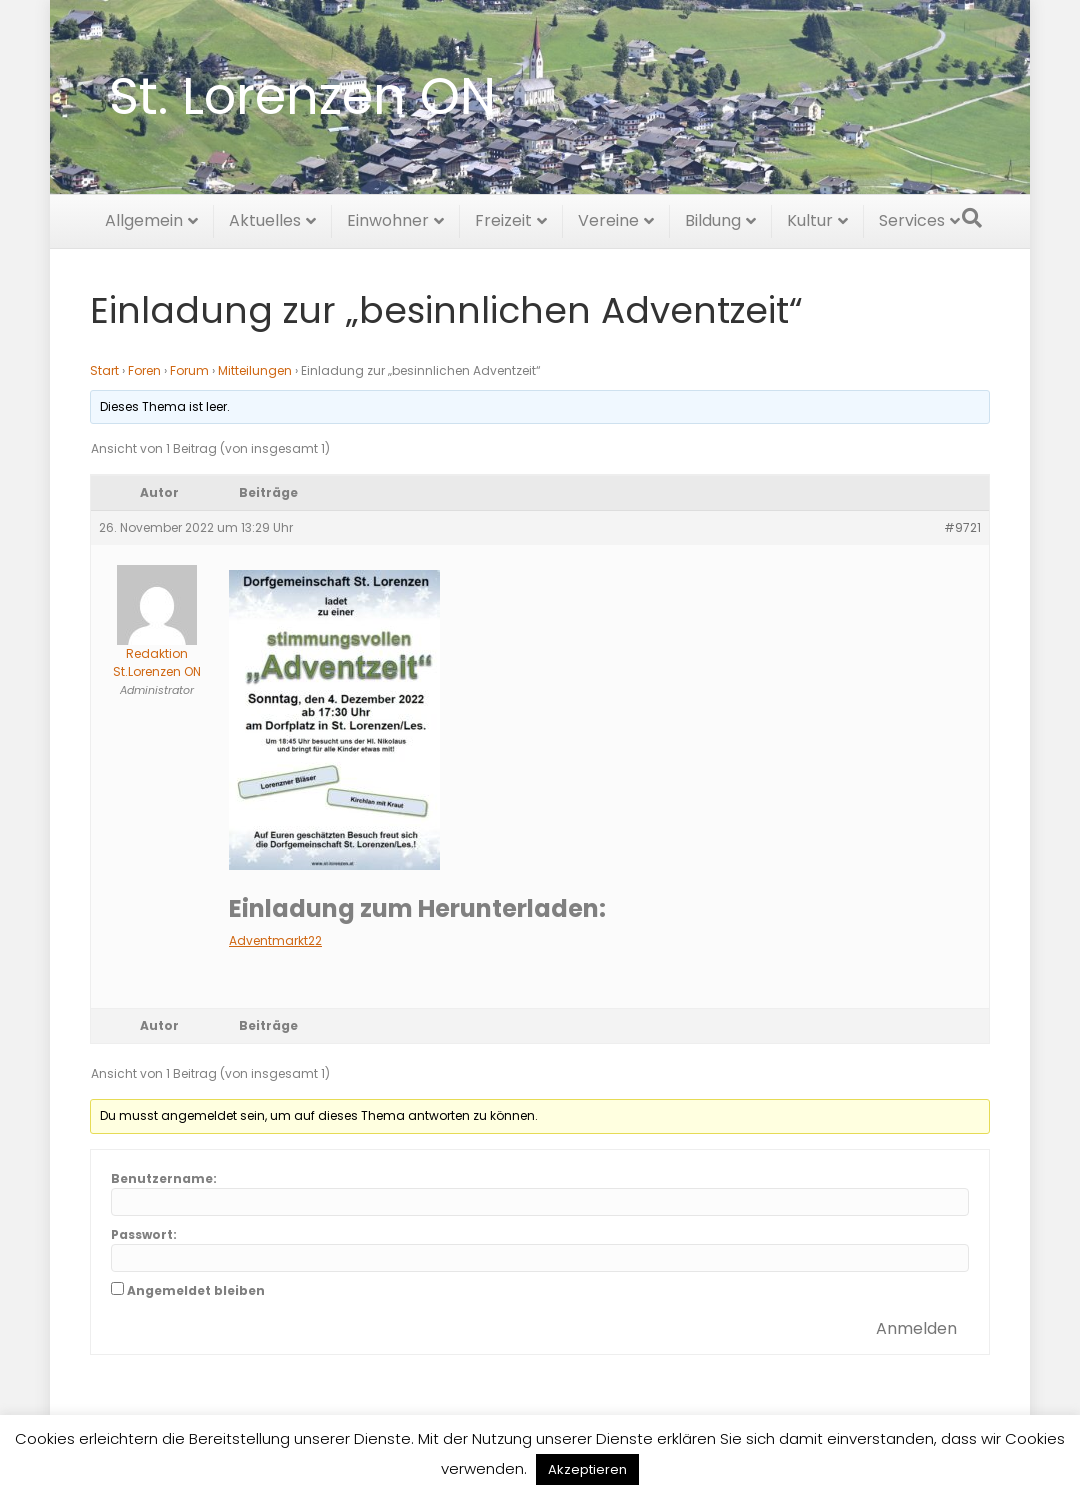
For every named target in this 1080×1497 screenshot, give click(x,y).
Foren (144, 370)
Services (912, 217)
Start (104, 370)
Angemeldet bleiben (196, 1290)
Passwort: (144, 1234)
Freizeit (503, 217)
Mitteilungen (255, 370)
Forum (189, 370)
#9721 (962, 527)
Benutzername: (164, 1178)
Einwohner (388, 217)
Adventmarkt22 (275, 940)
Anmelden (916, 1328)
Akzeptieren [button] (587, 1469)
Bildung (713, 217)
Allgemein (144, 217)
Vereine (608, 217)
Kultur (810, 217)
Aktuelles (265, 217)
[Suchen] (972, 215)
